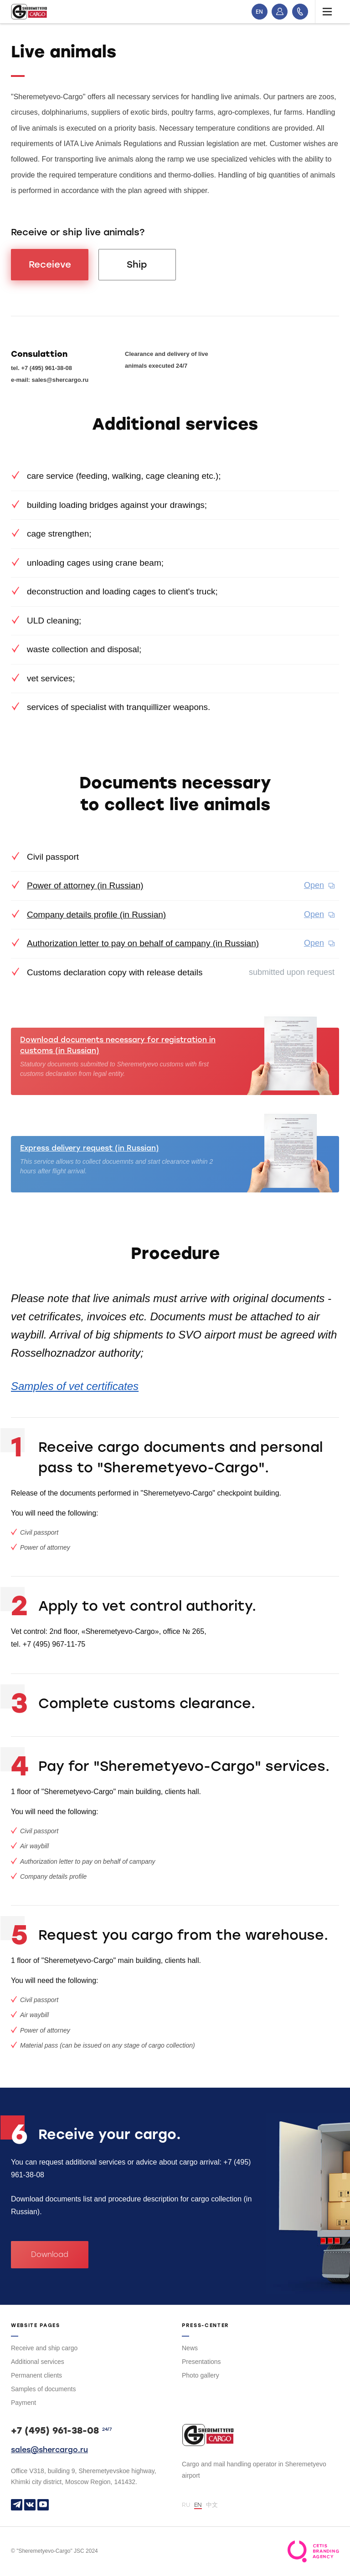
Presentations (201, 2361)
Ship (137, 264)
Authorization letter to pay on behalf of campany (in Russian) (143, 943)
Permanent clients (36, 2375)
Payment (23, 2402)
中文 (212, 2504)
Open (314, 885)
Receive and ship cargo (44, 2348)
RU (186, 2504)
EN (259, 12)
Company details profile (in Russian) (96, 914)
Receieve (50, 264)
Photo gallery (200, 2375)
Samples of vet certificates (75, 1386)
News (190, 2348)
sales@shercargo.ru (49, 2449)
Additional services (37, 2361)
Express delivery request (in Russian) (89, 1148)
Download (49, 2254)
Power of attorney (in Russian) (85, 885)
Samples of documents (43, 2389)
